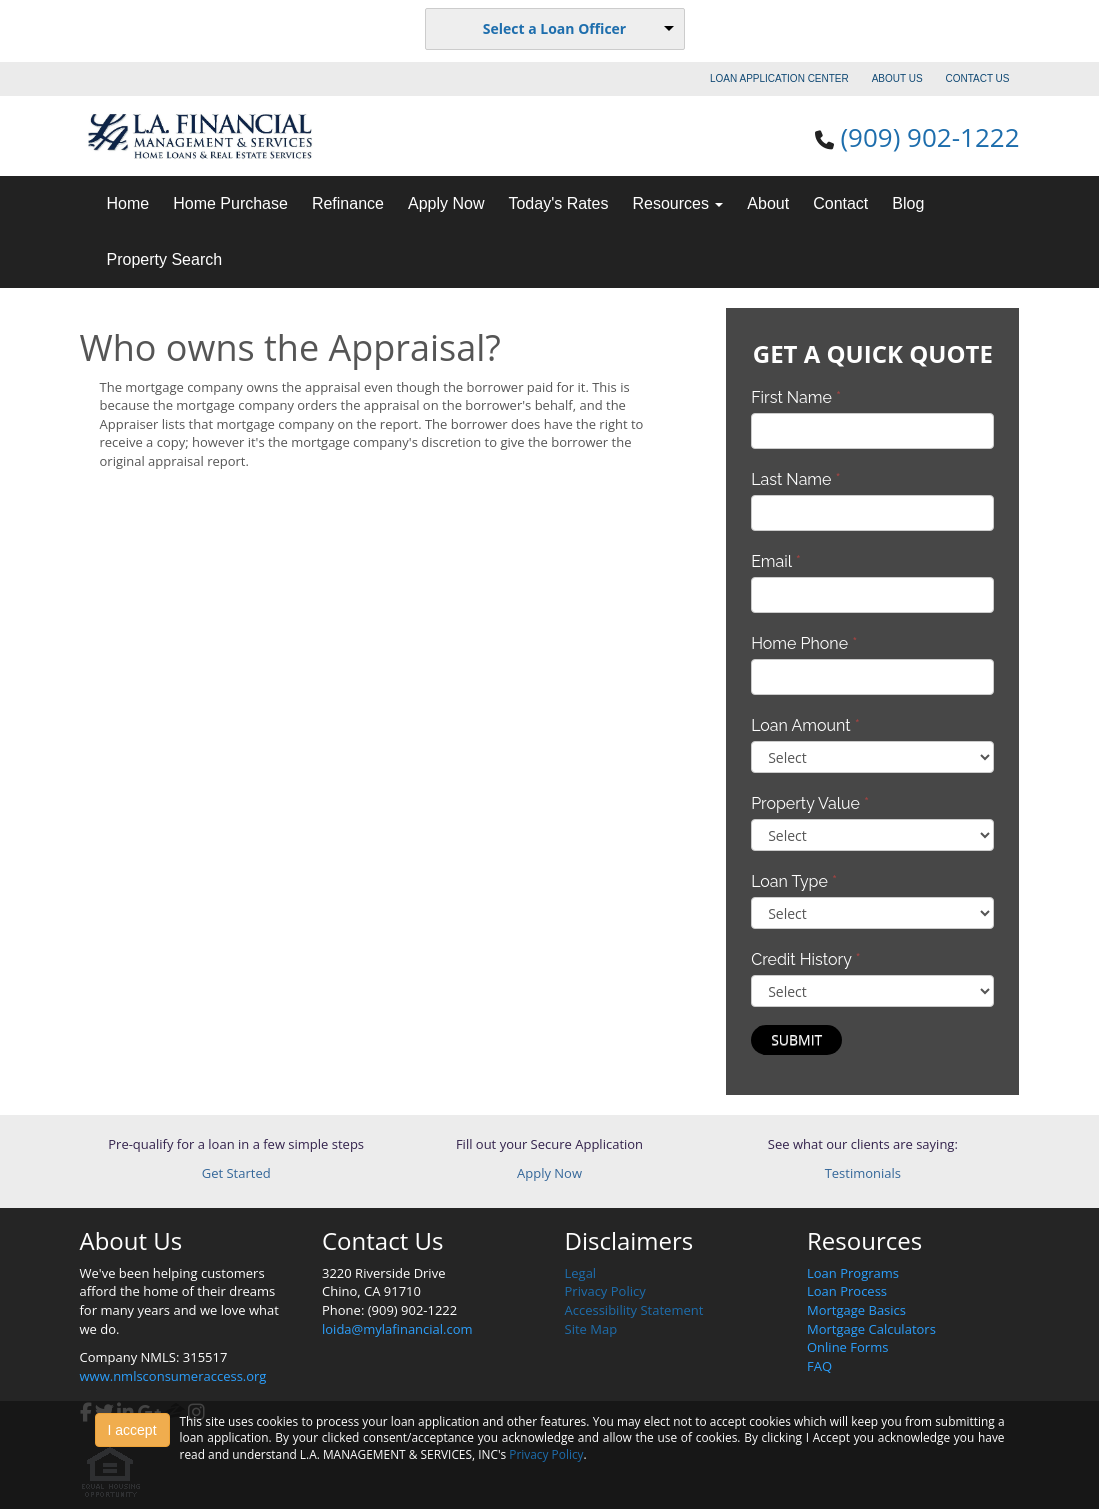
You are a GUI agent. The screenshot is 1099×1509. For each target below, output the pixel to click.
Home (128, 203)
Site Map (591, 1329)
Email (776, 561)
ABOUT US (897, 78)
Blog (908, 203)
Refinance (348, 203)
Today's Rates (558, 203)
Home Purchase (230, 203)
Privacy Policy (605, 1291)
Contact (840, 203)
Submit (796, 1039)
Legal (581, 1273)
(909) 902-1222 (929, 137)
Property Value (810, 803)
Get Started (236, 1173)
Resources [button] (677, 203)
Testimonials (863, 1173)
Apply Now (446, 203)
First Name (796, 397)
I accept (132, 1430)
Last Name (796, 479)
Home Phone (804, 643)
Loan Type (794, 881)
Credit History (805, 959)
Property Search (165, 259)
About (768, 203)
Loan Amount (805, 725)
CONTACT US (977, 78)
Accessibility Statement (634, 1310)
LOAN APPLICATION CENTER (779, 78)
